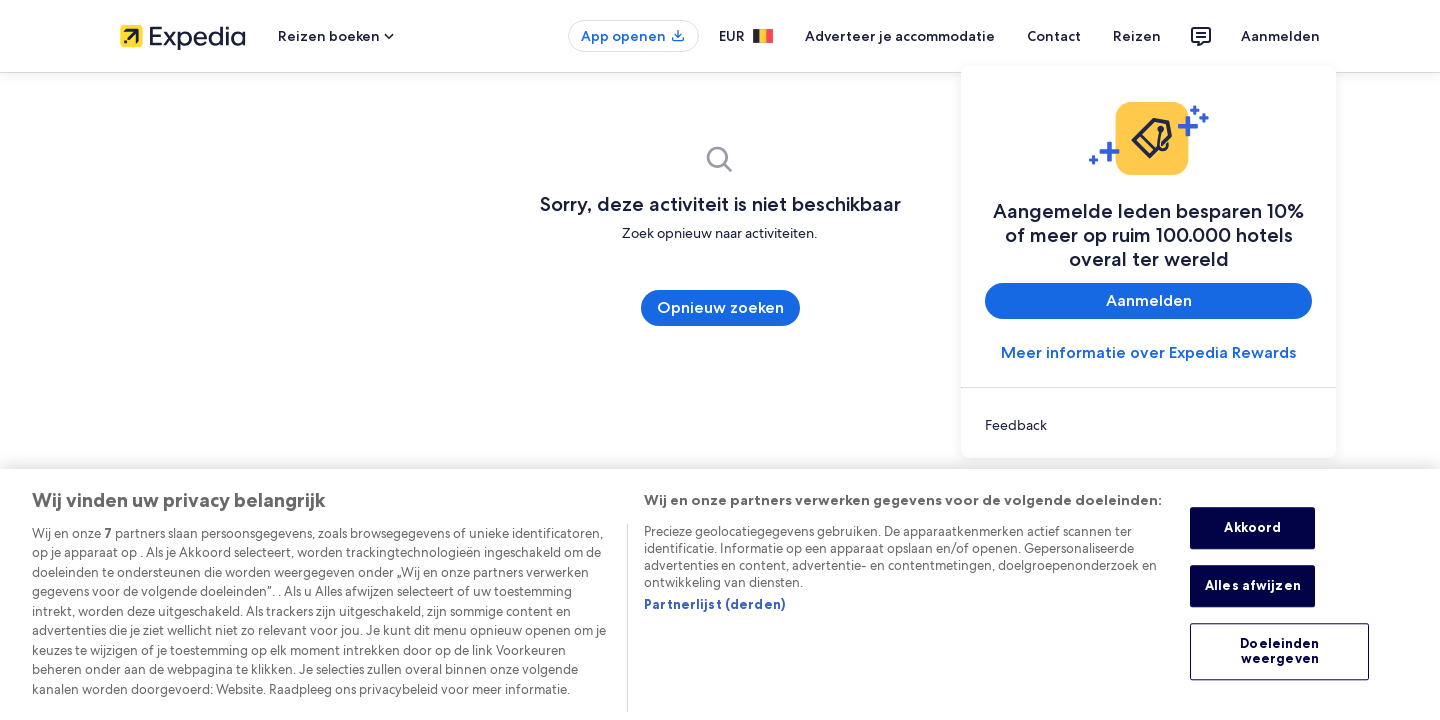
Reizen (1148, 36)
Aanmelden (1284, 36)
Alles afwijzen (1264, 599)
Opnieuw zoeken (720, 307)
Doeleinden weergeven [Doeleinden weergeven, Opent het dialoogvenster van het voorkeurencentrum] (1280, 657)
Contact (1070, 36)
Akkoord (1264, 541)
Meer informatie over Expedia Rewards (1149, 352)
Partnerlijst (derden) (704, 601)
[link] (1148, 425)
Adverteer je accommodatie (927, 36)
